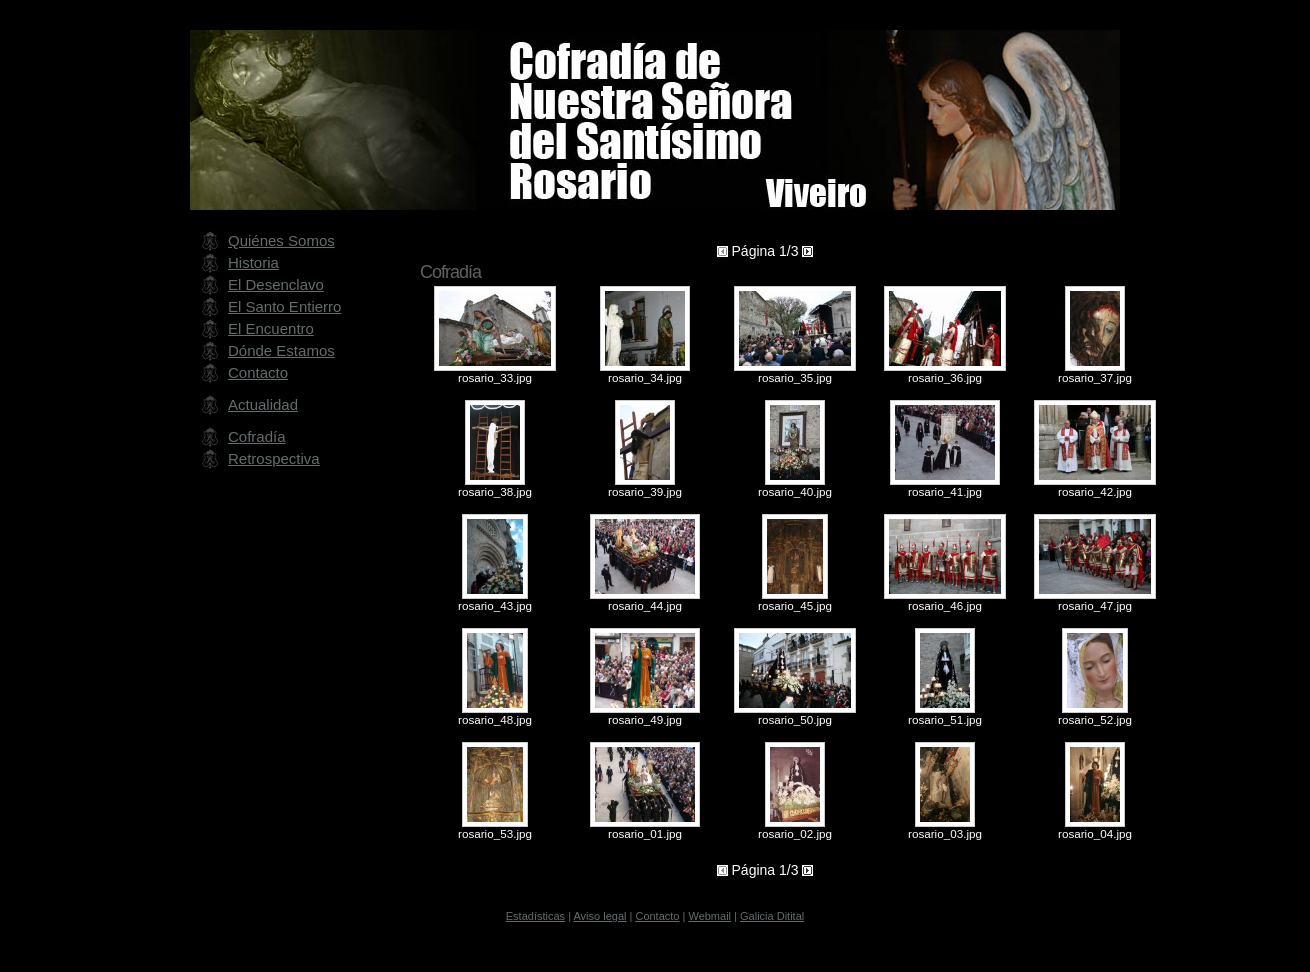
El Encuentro (271, 328)
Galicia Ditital (772, 916)
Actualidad (263, 404)
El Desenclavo (276, 284)
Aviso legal (599, 916)
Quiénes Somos (281, 240)
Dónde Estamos (281, 350)
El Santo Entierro (284, 306)
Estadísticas (535, 916)
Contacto (258, 372)
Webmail (709, 916)
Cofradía (257, 436)
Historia (253, 262)
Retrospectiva (274, 458)
